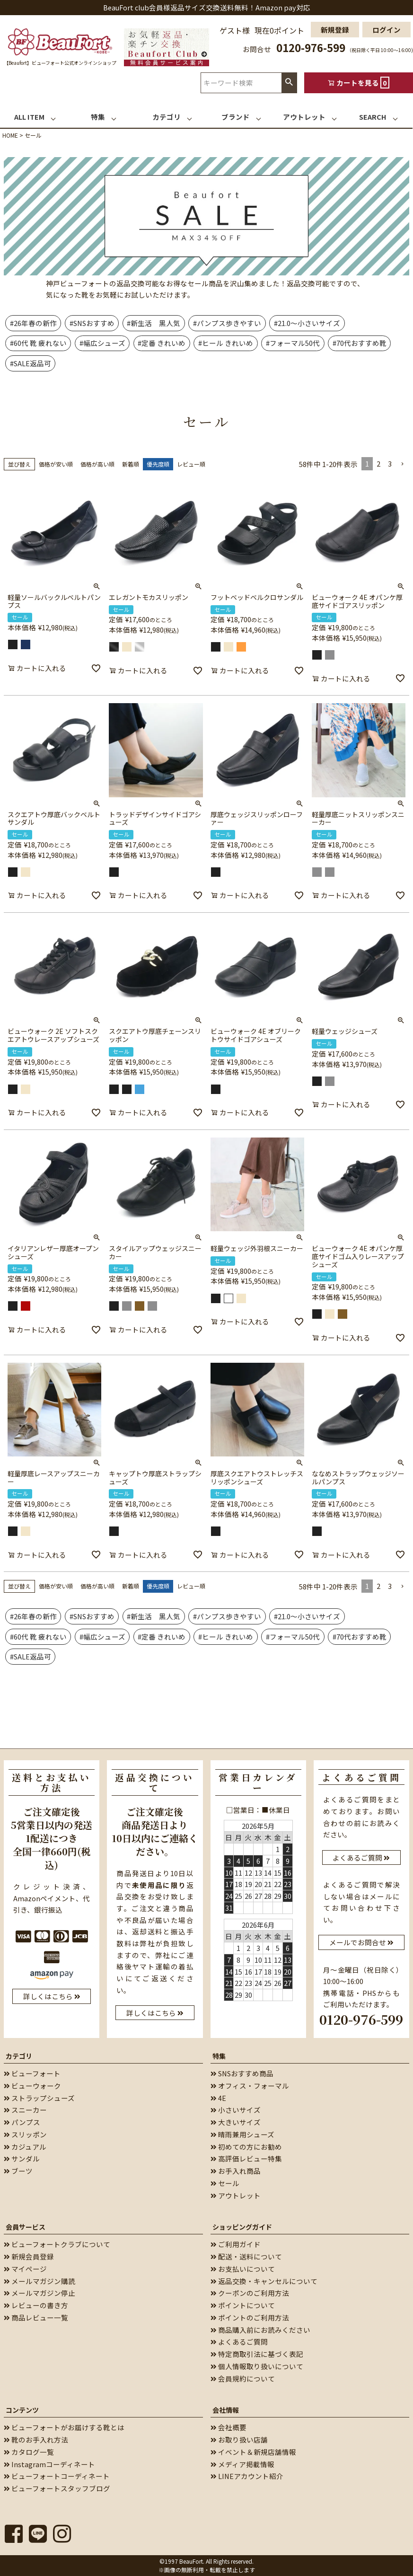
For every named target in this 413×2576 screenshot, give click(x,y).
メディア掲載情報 (242, 2464)
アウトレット (236, 2195)
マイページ (25, 2269)
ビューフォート (32, 2073)
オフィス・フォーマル (250, 2086)
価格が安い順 (56, 464)
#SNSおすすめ (92, 323)
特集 (219, 2056)
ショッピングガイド (242, 2227)
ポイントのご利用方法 (250, 2317)
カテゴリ (19, 2056)
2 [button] (378, 463)
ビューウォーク (32, 2086)
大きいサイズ (236, 2122)
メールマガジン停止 (39, 2293)
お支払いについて (243, 2269)
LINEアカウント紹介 (247, 2476)
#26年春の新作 (33, 323)
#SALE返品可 (30, 363)
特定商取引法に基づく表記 (257, 2354)
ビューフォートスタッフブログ (57, 2488)
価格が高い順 (97, 464)
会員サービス (25, 2227)
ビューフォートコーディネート (57, 2476)
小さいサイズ (236, 2110)
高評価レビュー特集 (246, 2158)
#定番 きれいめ (161, 343)
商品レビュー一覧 (36, 2317)
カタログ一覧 (29, 2452)
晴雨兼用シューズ (242, 2134)
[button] (402, 464)
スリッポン (25, 2134)
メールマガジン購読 (39, 2281)
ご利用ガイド (236, 2244)
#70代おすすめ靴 (360, 343)
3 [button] (390, 463)
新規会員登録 (29, 2256)
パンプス (22, 2122)
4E (218, 2098)
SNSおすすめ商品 (242, 2073)
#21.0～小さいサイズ (307, 323)
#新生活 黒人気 (153, 323)
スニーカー (25, 2110)
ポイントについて (243, 2305)
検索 (289, 82)
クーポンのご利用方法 (250, 2293)
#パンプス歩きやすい (227, 323)
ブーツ (18, 2171)
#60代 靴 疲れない (38, 343)
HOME (10, 135)
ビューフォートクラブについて (57, 2244)
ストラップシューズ (39, 2098)
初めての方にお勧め (246, 2147)
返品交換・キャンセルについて (264, 2281)
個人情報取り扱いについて (257, 2366)
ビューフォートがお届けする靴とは (64, 2427)
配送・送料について (246, 2256)
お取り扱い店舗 (239, 2439)
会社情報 (225, 2410)
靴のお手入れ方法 (36, 2439)
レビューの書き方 (36, 2305)
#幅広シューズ (102, 343)
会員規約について (243, 2378)
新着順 (130, 464)
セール (225, 2183)
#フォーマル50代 (293, 343)
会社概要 (228, 2427)
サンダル (22, 2158)
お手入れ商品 (236, 2171)
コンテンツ (22, 2410)
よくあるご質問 (239, 2342)
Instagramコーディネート (49, 2464)
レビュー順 (191, 464)
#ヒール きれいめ (225, 343)
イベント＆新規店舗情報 (253, 2452)
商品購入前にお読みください (260, 2330)
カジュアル (25, 2147)
